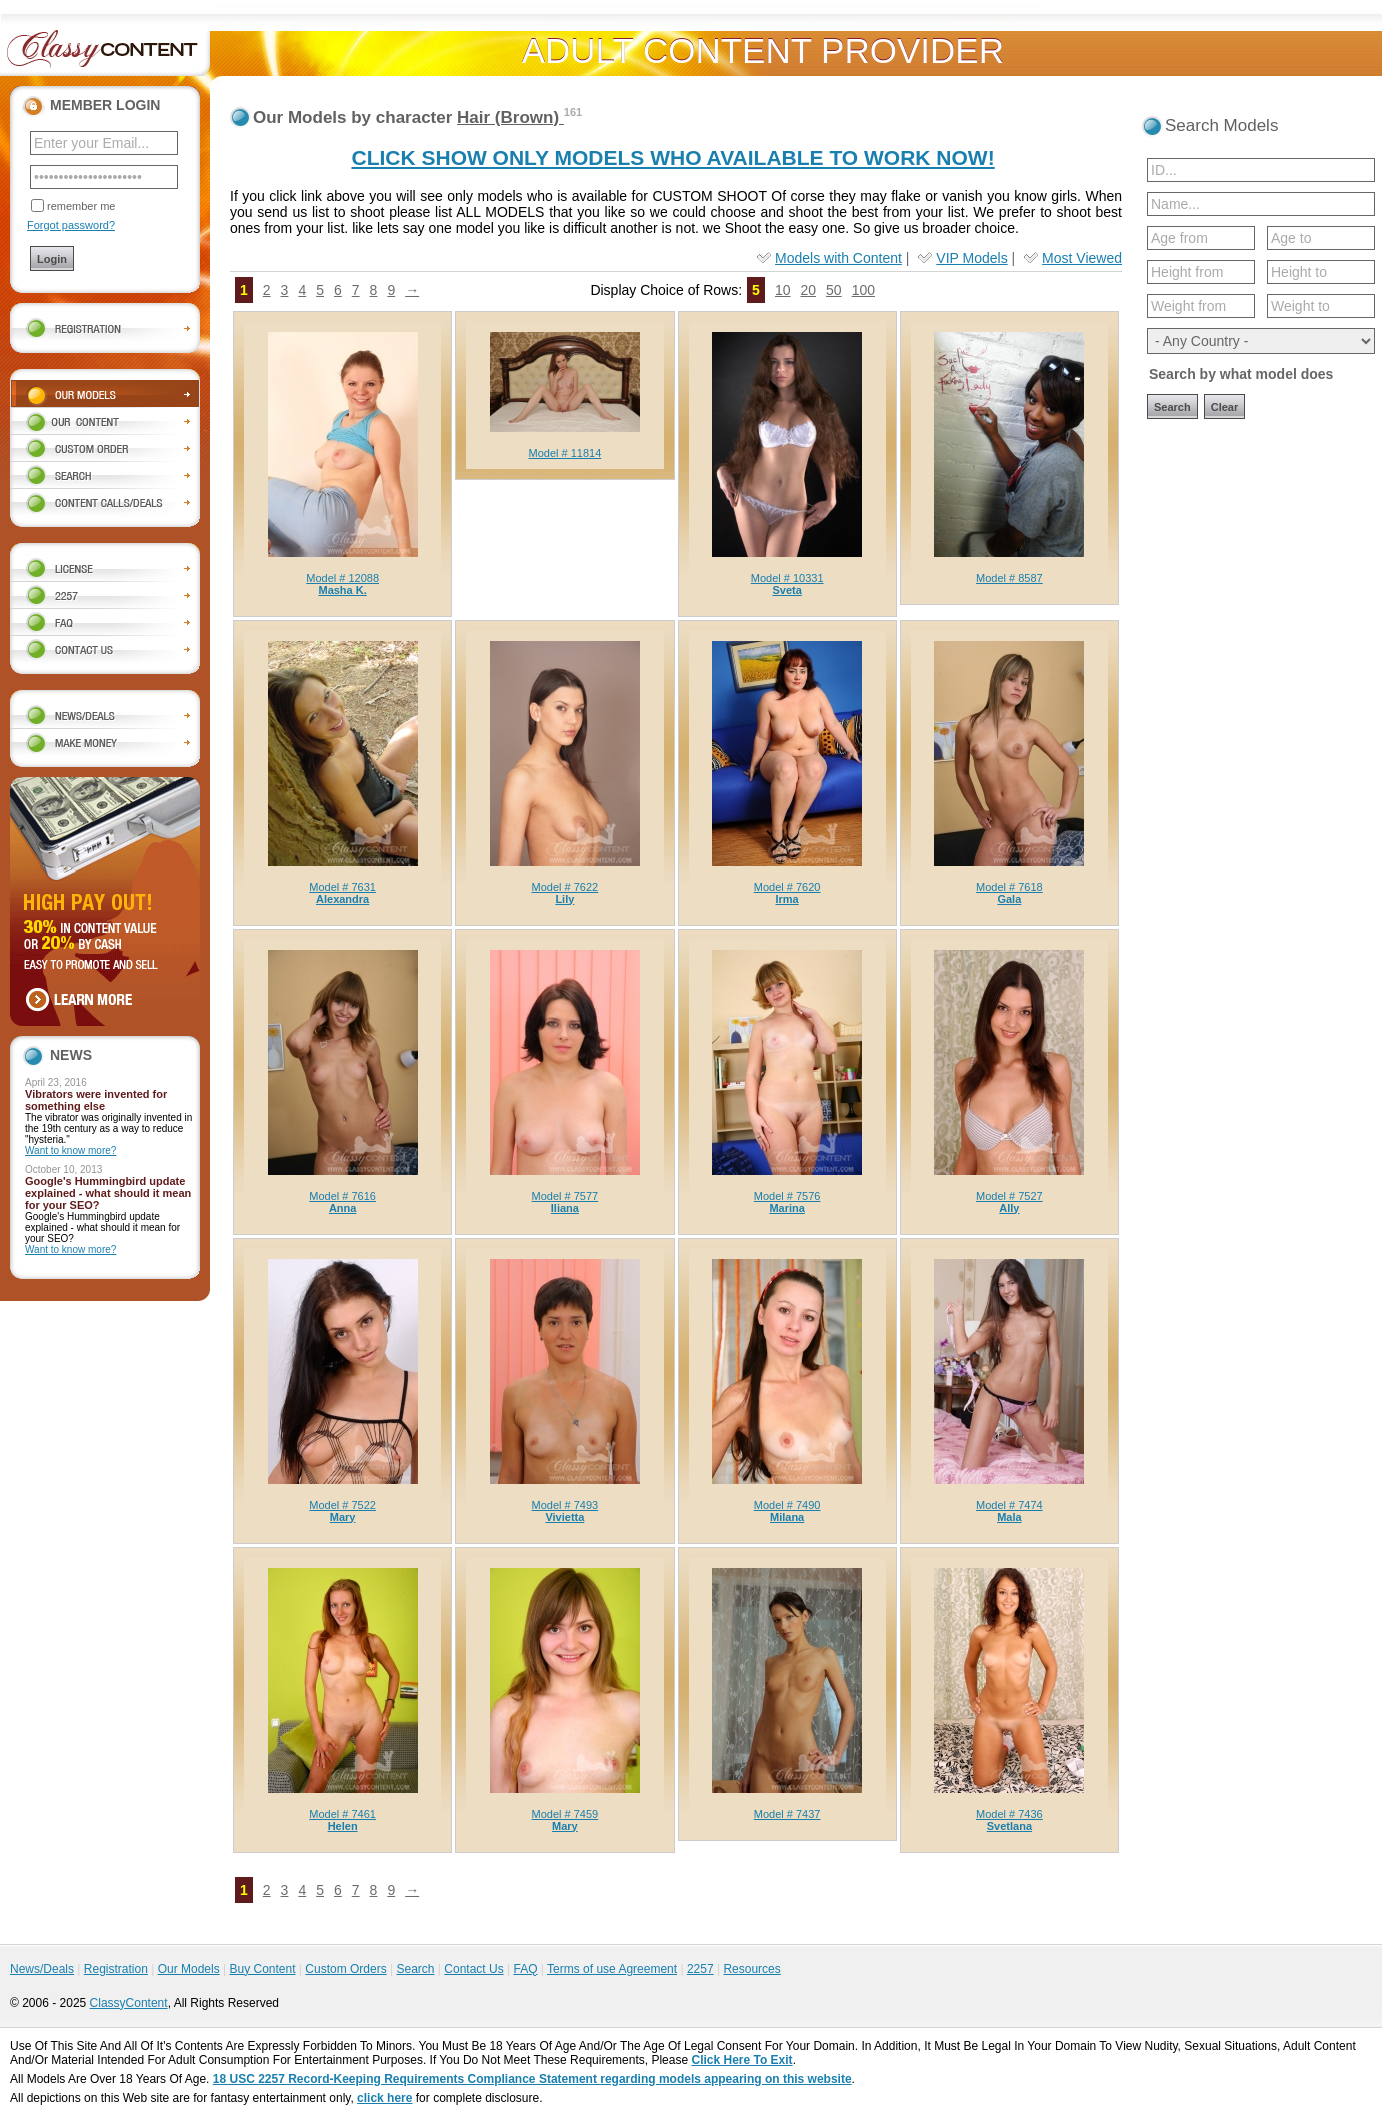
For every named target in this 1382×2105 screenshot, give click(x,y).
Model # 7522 (342, 1505)
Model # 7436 (1009, 1814)
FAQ (525, 1969)
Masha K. (342, 590)
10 (783, 290)
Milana (787, 1517)
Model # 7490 (787, 1505)
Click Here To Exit (741, 2060)
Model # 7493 (565, 1505)
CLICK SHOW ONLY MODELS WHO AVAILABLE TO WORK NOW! (672, 157)
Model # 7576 (787, 1196)
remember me (81, 206)
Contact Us (473, 1969)
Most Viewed (1082, 258)
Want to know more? (70, 1150)
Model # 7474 (1009, 1505)
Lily (564, 899)
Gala (1009, 899)
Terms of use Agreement (612, 1969)
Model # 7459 (565, 1814)
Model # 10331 (787, 578)
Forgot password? (71, 225)
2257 (700, 1969)
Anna (343, 1208)
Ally (1009, 1208)
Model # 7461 (342, 1814)
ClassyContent (129, 2003)
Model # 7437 (787, 1814)
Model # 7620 (787, 887)
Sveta (786, 590)
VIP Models (971, 258)
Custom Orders (345, 1969)
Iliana (565, 1208)
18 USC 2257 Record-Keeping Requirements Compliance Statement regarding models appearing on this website (532, 2079)
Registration (116, 1969)
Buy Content (262, 1969)
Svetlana (1009, 1826)
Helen (343, 1826)
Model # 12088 (342, 578)
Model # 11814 (564, 453)
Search (415, 1969)
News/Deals (42, 1969)
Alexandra (342, 899)
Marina (786, 1208)
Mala (1009, 1517)
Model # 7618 (1009, 887)
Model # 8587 (1009, 578)
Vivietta (564, 1517)
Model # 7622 (565, 887)
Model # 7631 (342, 887)
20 (808, 290)
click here (384, 2098)
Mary (343, 1517)
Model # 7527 (1009, 1196)
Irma (787, 899)
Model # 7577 (565, 1196)
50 (834, 290)
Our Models (189, 1969)
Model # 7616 (342, 1196)
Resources (751, 1969)
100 (863, 290)
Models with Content (838, 258)
